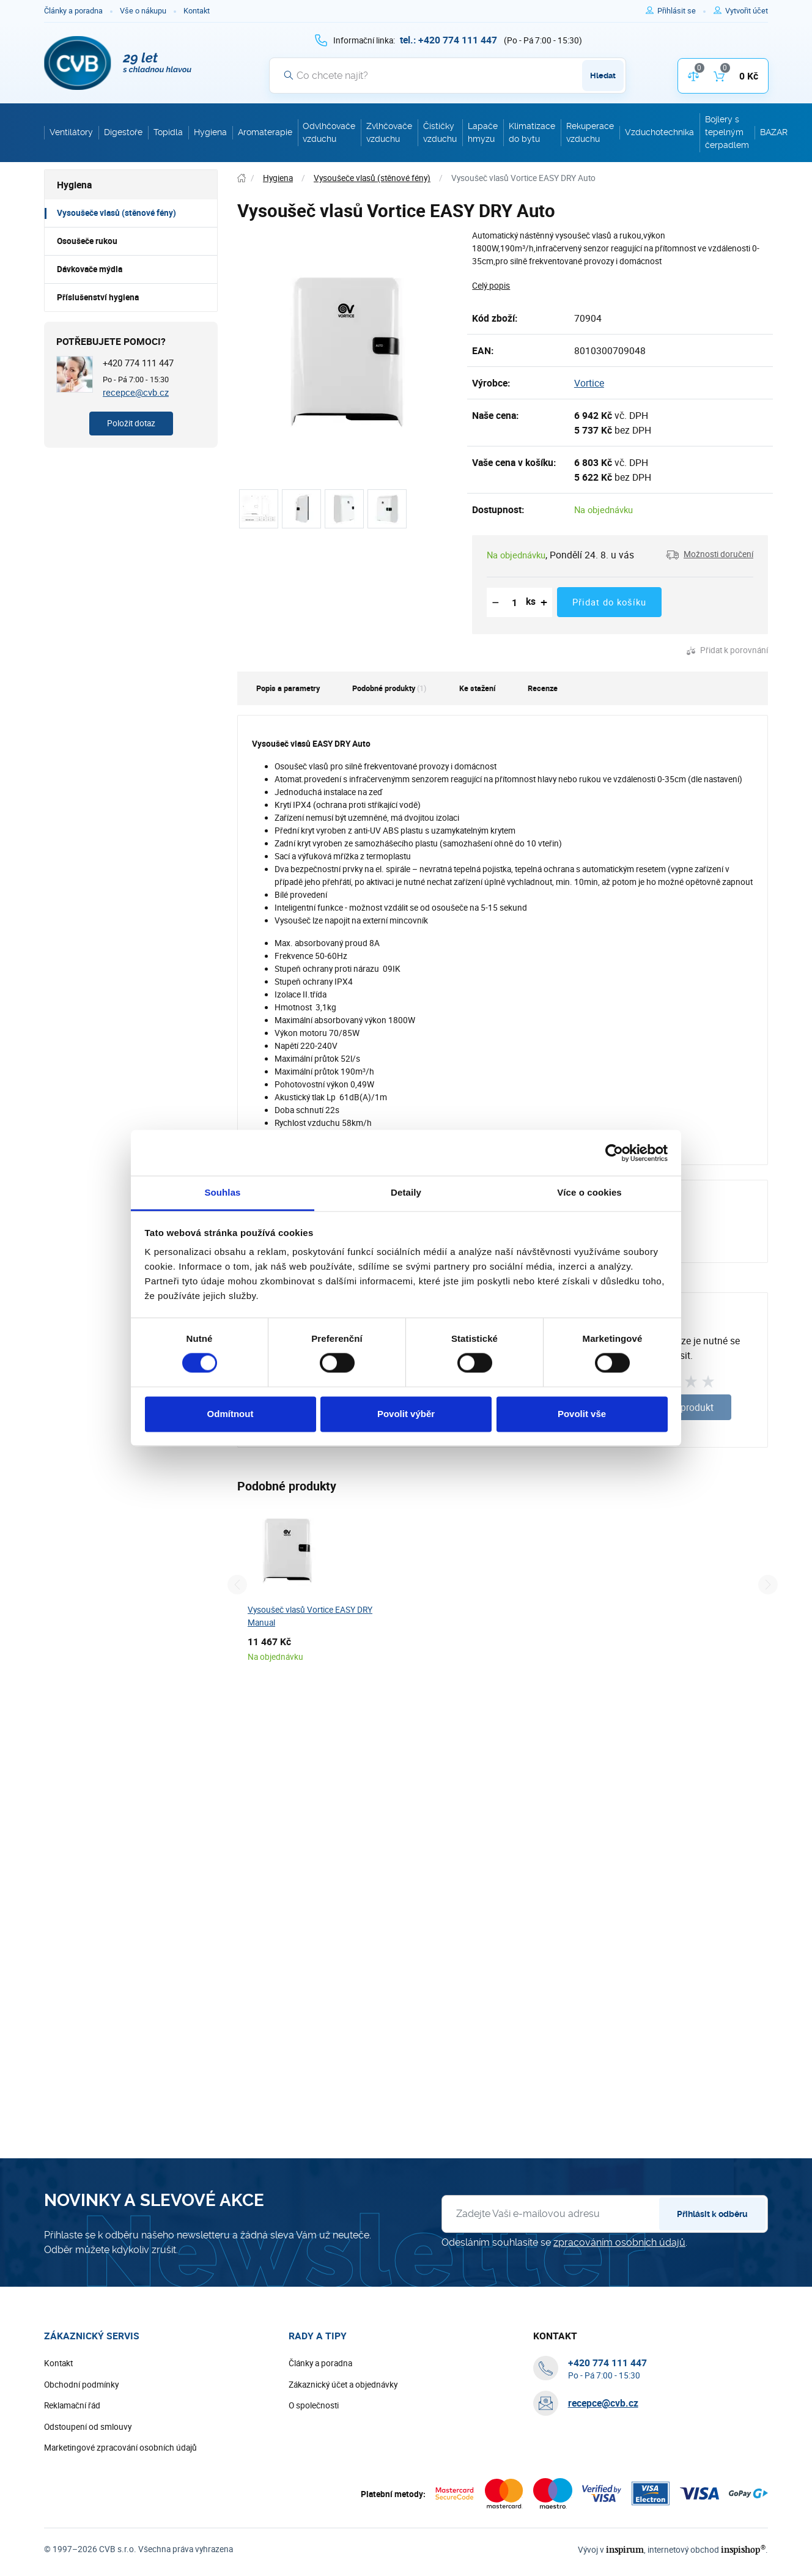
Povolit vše (582, 1413)
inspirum (625, 2549)
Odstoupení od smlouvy (87, 2426)
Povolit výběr (406, 1413)
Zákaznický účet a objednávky (343, 2384)
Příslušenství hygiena (98, 297)
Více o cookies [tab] (589, 1192)
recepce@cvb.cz (136, 392)
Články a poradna (73, 11)
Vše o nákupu (143, 11)
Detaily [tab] (406, 1192)
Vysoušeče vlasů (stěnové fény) (116, 212)
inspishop (743, 2549)
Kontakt (196, 11)
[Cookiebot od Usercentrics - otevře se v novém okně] (614, 1153)
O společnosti (314, 2405)
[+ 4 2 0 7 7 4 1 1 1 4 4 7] (448, 39)
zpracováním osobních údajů (619, 2242)
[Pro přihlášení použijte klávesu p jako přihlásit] (681, 11)
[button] (709, 554)
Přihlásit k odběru (712, 2214)
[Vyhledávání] (447, 75)
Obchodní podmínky (81, 2384)
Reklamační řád (72, 2405)
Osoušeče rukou (87, 240)
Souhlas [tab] (222, 1192)
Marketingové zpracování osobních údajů (120, 2447)
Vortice (589, 383)
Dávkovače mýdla (89, 269)
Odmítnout (230, 1413)
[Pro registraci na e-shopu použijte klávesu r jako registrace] (746, 11)
